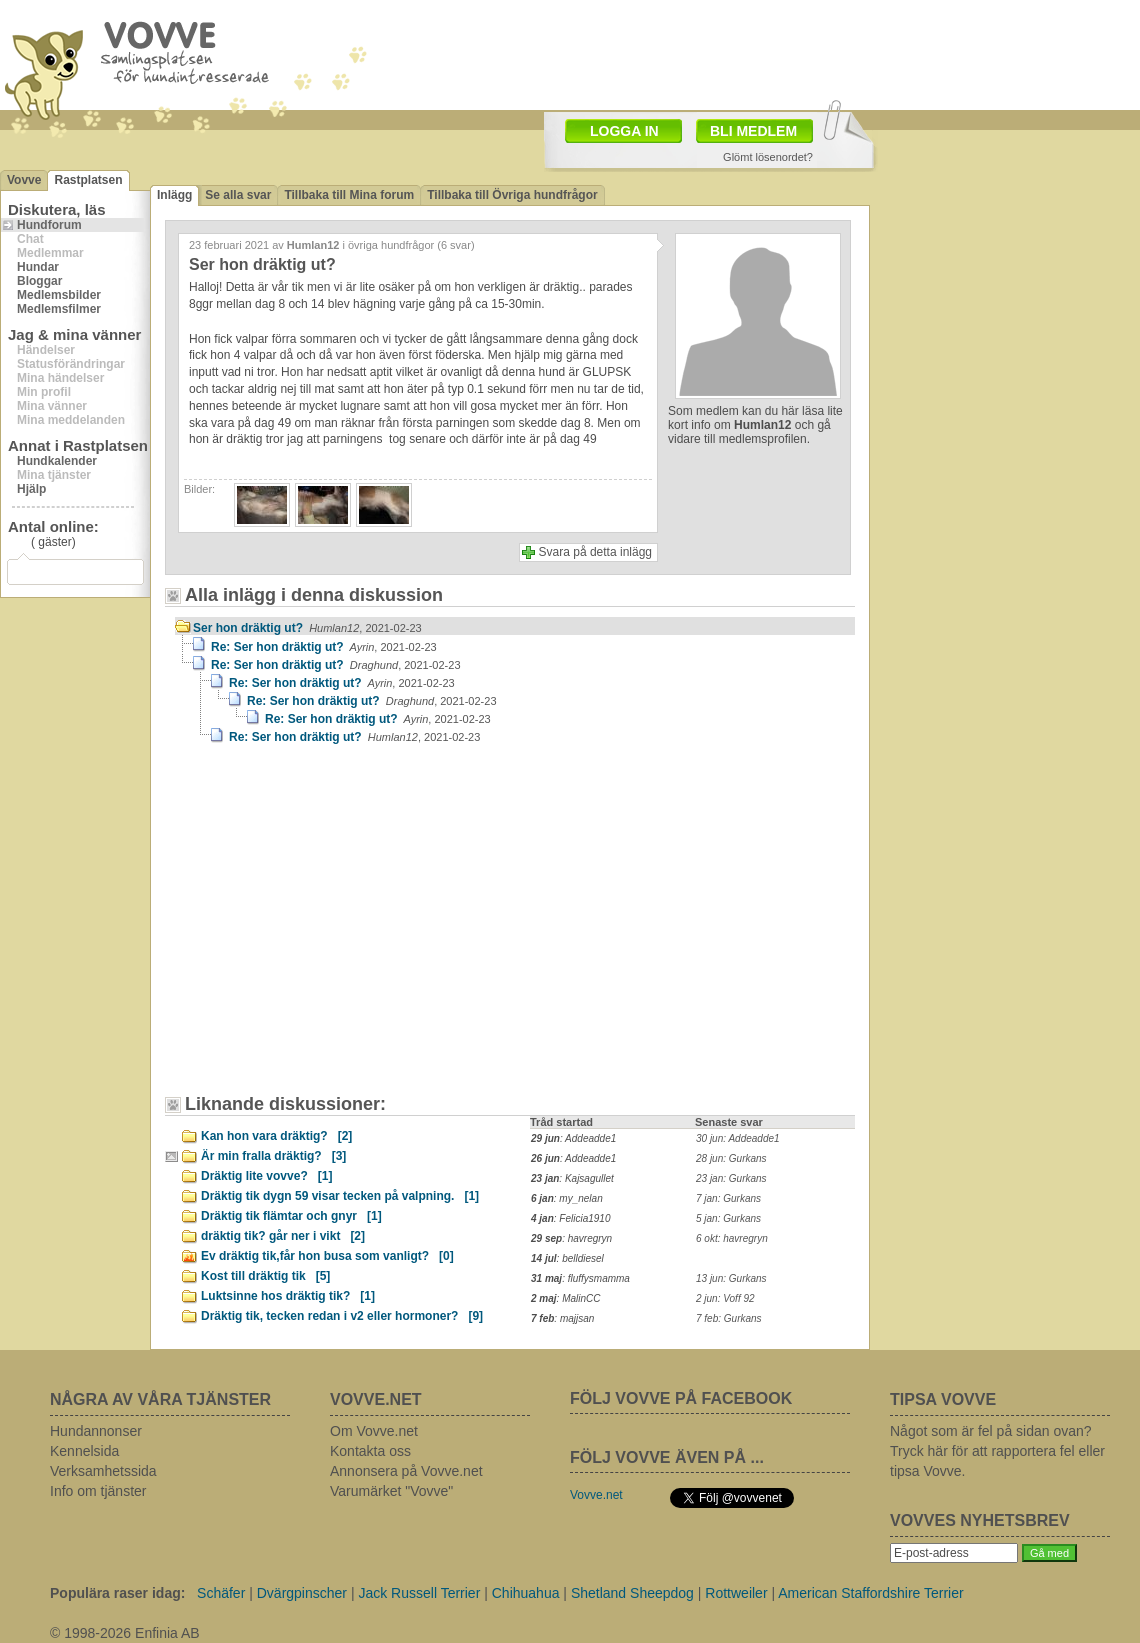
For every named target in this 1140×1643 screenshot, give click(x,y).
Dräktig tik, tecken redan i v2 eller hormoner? (342, 1316)
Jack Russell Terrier (419, 1593)
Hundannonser (96, 1431)
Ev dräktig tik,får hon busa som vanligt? (327, 1256)
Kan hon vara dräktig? (276, 1136)
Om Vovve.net (374, 1431)
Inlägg (174, 195)
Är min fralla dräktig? (273, 1156)
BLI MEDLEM (753, 131)
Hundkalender (57, 461)
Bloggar (39, 281)
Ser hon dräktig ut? (307, 628)
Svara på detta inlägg (595, 552)
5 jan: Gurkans (728, 1218)
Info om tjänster (98, 1491)
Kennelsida (84, 1451)
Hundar (38, 267)
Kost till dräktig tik (265, 1276)
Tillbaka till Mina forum (349, 195)
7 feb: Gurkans (729, 1318)
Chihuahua (526, 1593)
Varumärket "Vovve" (391, 1491)
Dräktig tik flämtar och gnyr (291, 1216)
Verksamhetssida (103, 1471)
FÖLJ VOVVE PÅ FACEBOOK (681, 1398)
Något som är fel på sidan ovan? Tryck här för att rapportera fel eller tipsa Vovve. (997, 1451)
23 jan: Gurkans (731, 1178)
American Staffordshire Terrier (870, 1593)
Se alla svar (238, 195)
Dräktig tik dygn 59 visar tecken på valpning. (340, 1196)
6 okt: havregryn (732, 1238)
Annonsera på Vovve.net (406, 1471)
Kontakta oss (370, 1451)
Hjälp (31, 489)
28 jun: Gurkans (731, 1158)
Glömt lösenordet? (768, 157)
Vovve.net (596, 1495)
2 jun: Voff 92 (725, 1298)
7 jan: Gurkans (728, 1198)
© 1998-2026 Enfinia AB (125, 1633)
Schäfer (221, 1593)
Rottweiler (736, 1593)
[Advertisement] (297, 904)
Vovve (24, 180)
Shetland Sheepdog (632, 1593)
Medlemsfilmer (59, 309)
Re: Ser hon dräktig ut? (324, 647)
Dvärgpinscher (302, 1593)
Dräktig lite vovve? (266, 1176)
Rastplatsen (88, 180)
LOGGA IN (624, 131)
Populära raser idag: (117, 1593)
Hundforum (49, 225)
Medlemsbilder (59, 295)
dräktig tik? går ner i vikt (283, 1236)
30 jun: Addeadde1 (738, 1138)
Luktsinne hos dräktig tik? (288, 1296)
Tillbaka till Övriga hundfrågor (512, 195)
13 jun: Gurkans (731, 1278)
